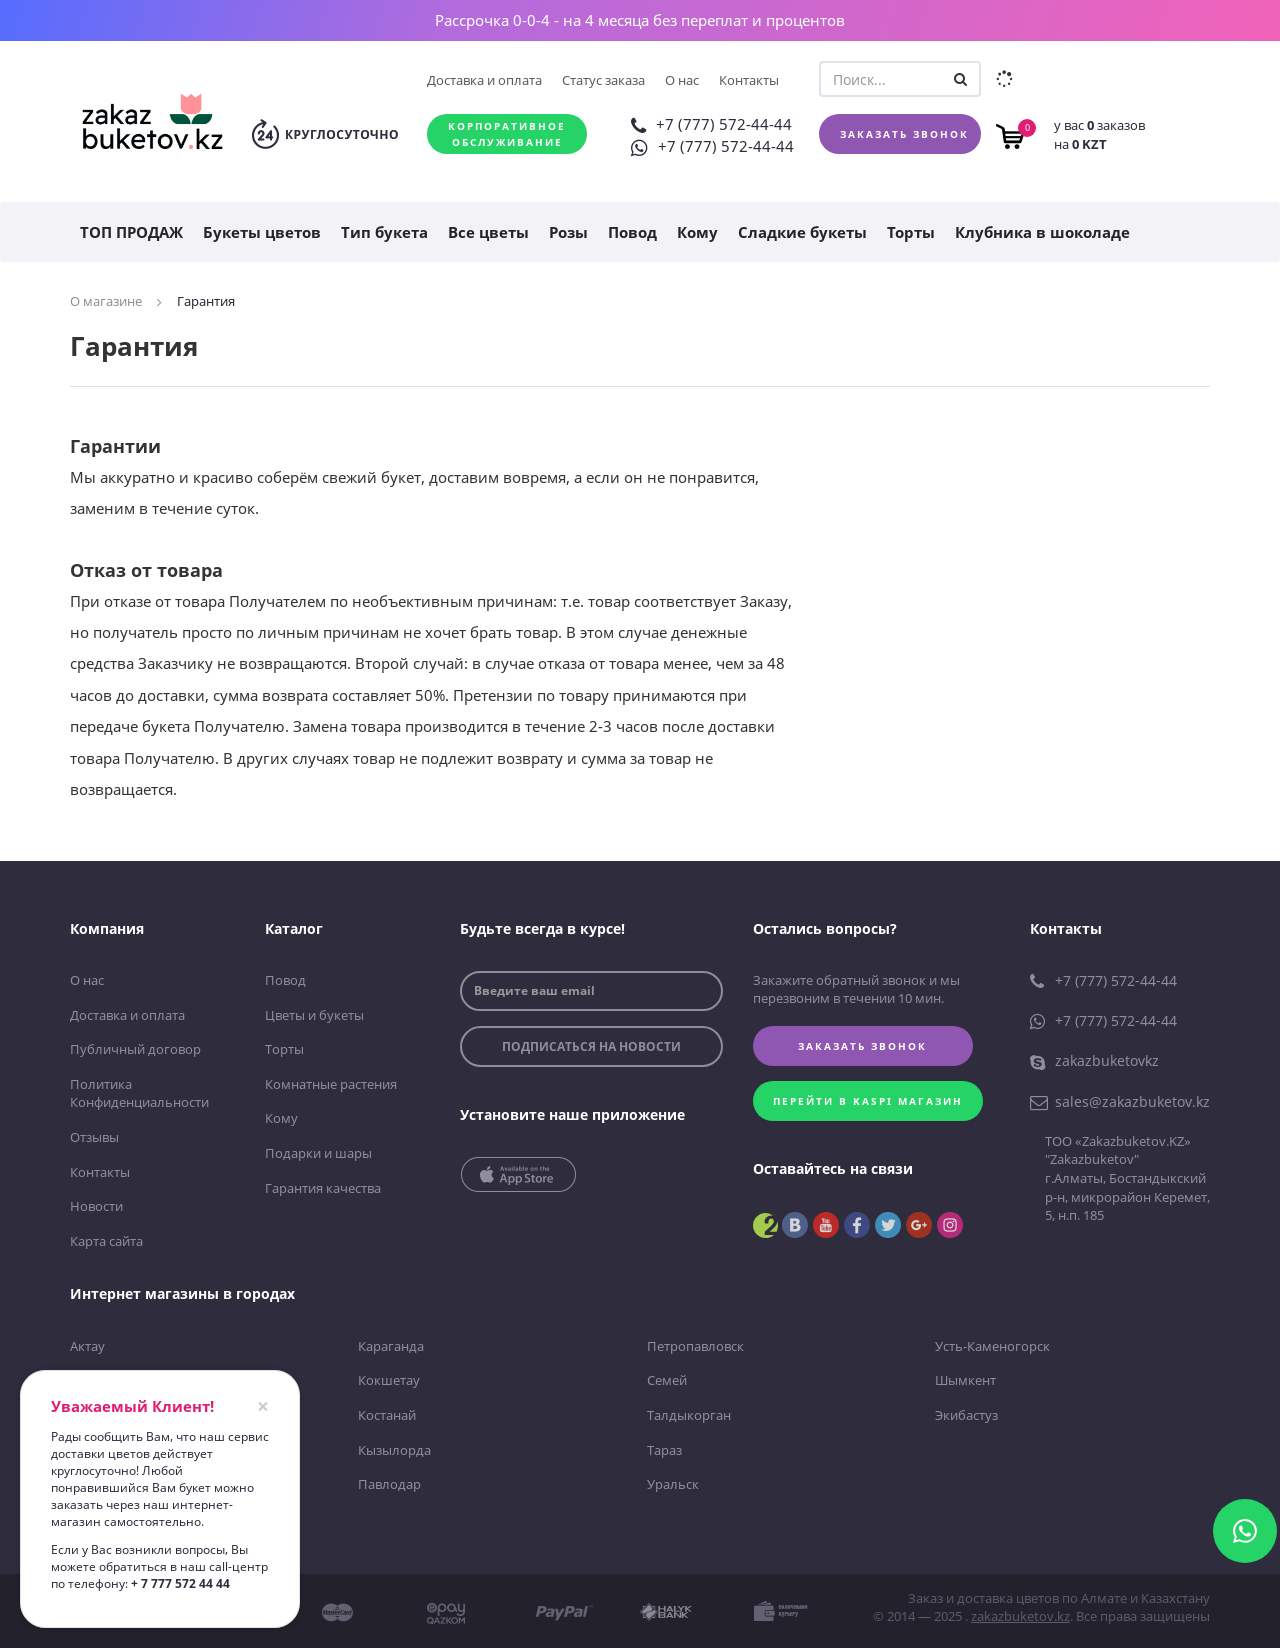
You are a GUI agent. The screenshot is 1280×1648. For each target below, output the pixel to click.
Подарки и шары (318, 1153)
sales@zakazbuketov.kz (1120, 1101)
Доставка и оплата (484, 80)
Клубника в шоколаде (1042, 232)
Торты (911, 232)
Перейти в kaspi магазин (869, 1101)
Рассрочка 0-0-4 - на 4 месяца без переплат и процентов (640, 20)
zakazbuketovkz (1094, 1060)
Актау (87, 1345)
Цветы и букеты (314, 1014)
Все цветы (488, 232)
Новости (96, 1206)
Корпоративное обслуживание (507, 134)
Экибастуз (966, 1414)
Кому (697, 232)
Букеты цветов (262, 232)
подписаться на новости (591, 1046)
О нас (682, 80)
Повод (632, 232)
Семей (667, 1380)
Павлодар (389, 1484)
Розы (568, 232)
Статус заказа (603, 80)
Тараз (664, 1449)
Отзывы (94, 1137)
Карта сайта (106, 1240)
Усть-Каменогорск (992, 1345)
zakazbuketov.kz (1020, 1616)
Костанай (387, 1414)
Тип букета (384, 232)
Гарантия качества (323, 1187)
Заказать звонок (904, 134)
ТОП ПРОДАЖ (131, 232)
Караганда (391, 1345)
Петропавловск (695, 1345)
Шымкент (965, 1380)
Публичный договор (135, 1049)
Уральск (673, 1484)
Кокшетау (389, 1380)
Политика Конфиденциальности (139, 1093)
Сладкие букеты (802, 232)
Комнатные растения (331, 1084)
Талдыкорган (689, 1414)
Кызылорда (394, 1449)
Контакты (749, 80)
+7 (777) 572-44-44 (711, 124)
